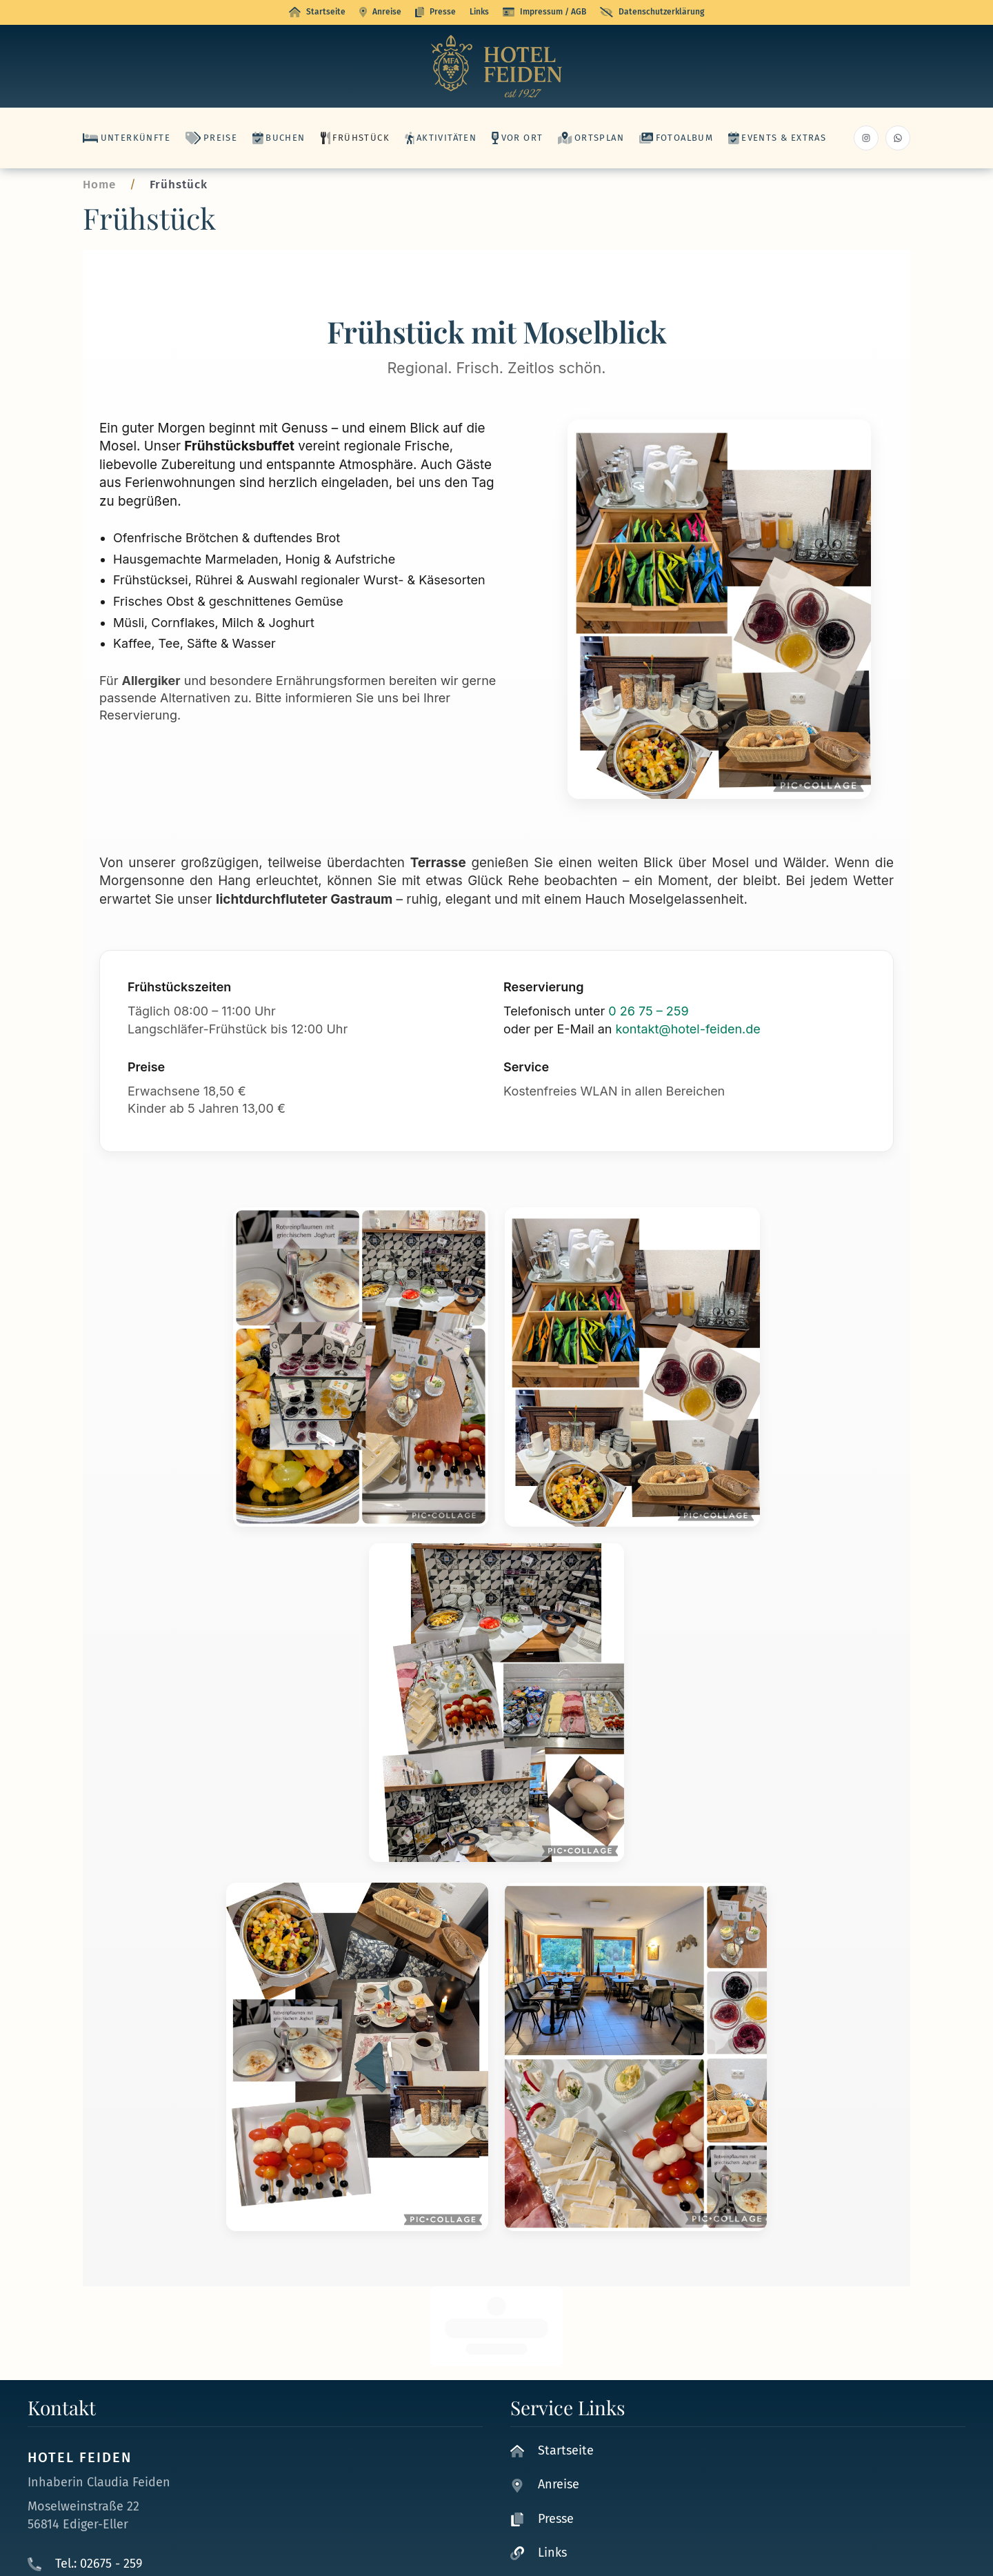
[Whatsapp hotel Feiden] (897, 138)
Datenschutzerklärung (652, 12)
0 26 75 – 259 (648, 1011)
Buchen (278, 138)
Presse (435, 12)
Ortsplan (591, 138)
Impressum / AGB (544, 12)
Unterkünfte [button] (126, 138)
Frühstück (355, 138)
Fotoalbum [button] (676, 138)
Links (479, 12)
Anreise (380, 12)
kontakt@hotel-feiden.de (688, 1029)
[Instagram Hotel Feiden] (866, 138)
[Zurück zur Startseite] (496, 66)
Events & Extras (777, 138)
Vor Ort (517, 138)
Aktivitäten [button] (441, 138)
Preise (211, 138)
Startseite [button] (317, 12)
